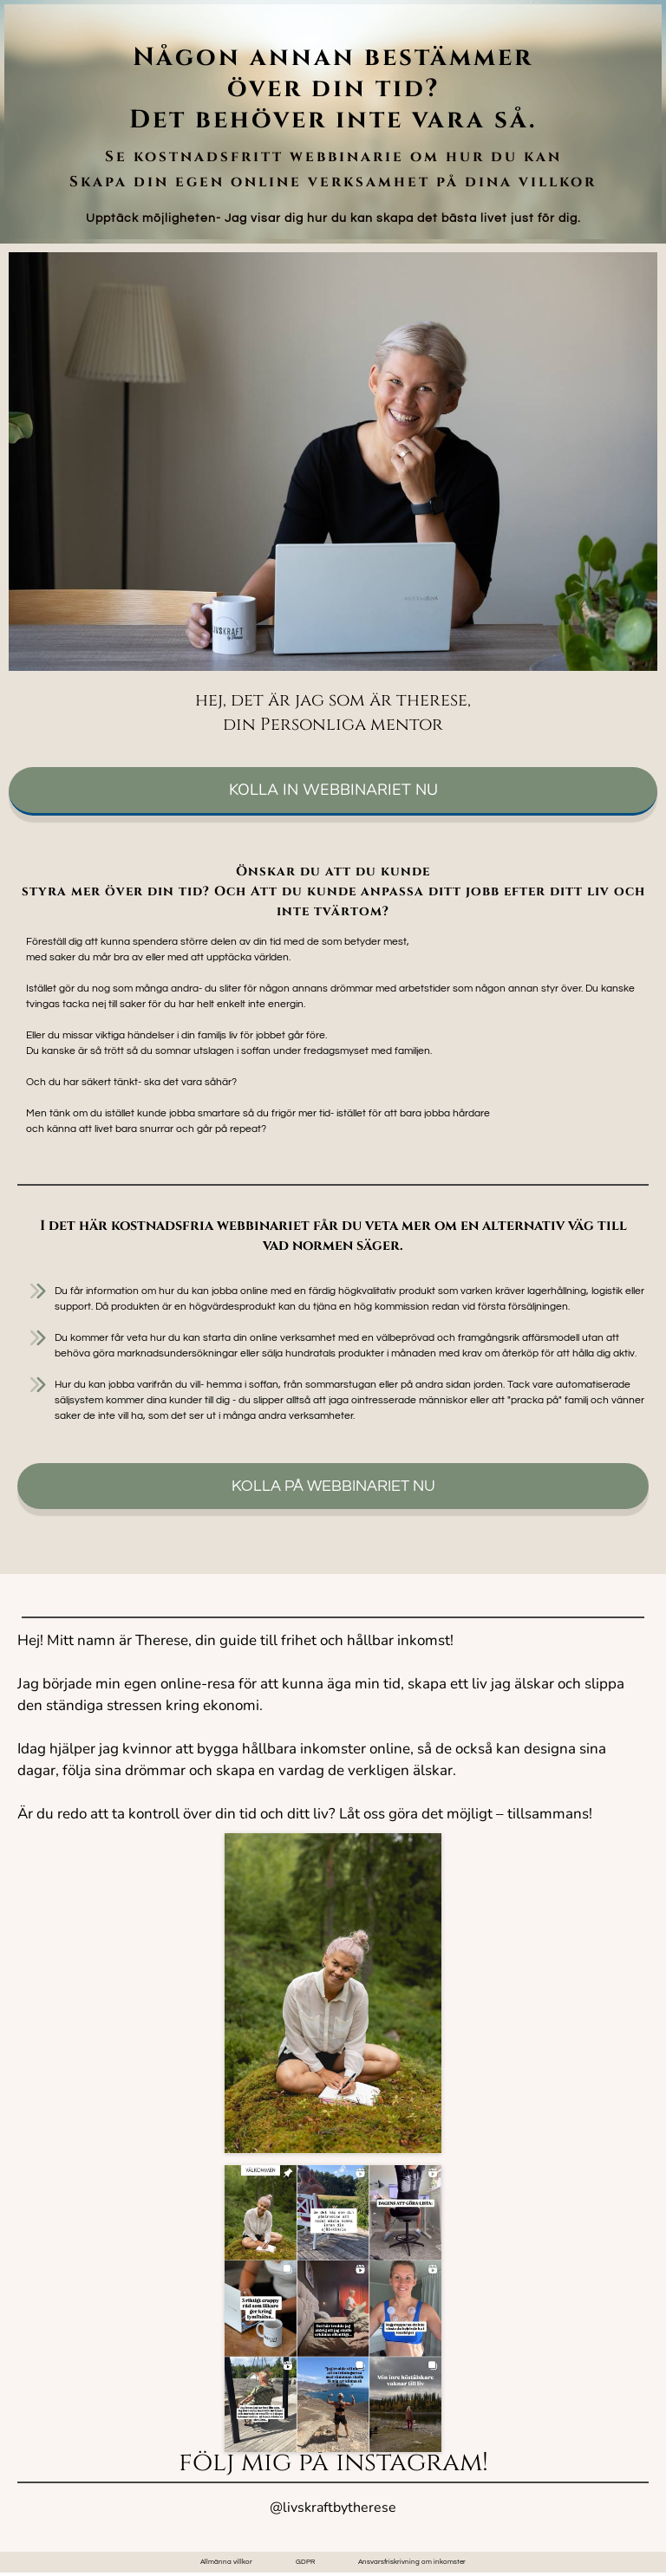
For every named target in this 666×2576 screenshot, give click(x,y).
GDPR (305, 2562)
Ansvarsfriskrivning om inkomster (412, 2562)
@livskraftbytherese (333, 2507)
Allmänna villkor (226, 2562)
